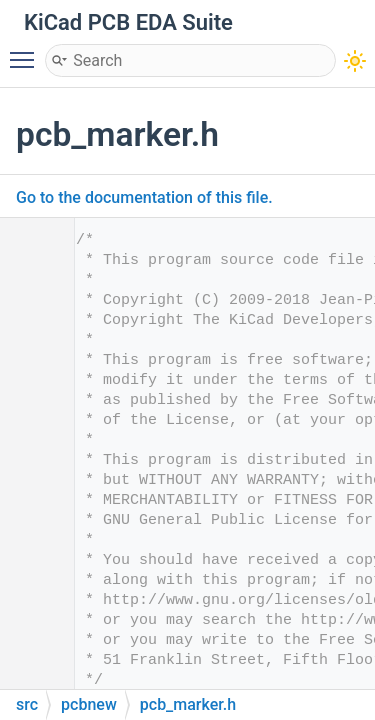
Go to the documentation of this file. (144, 197)
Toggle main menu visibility (27, 51)
